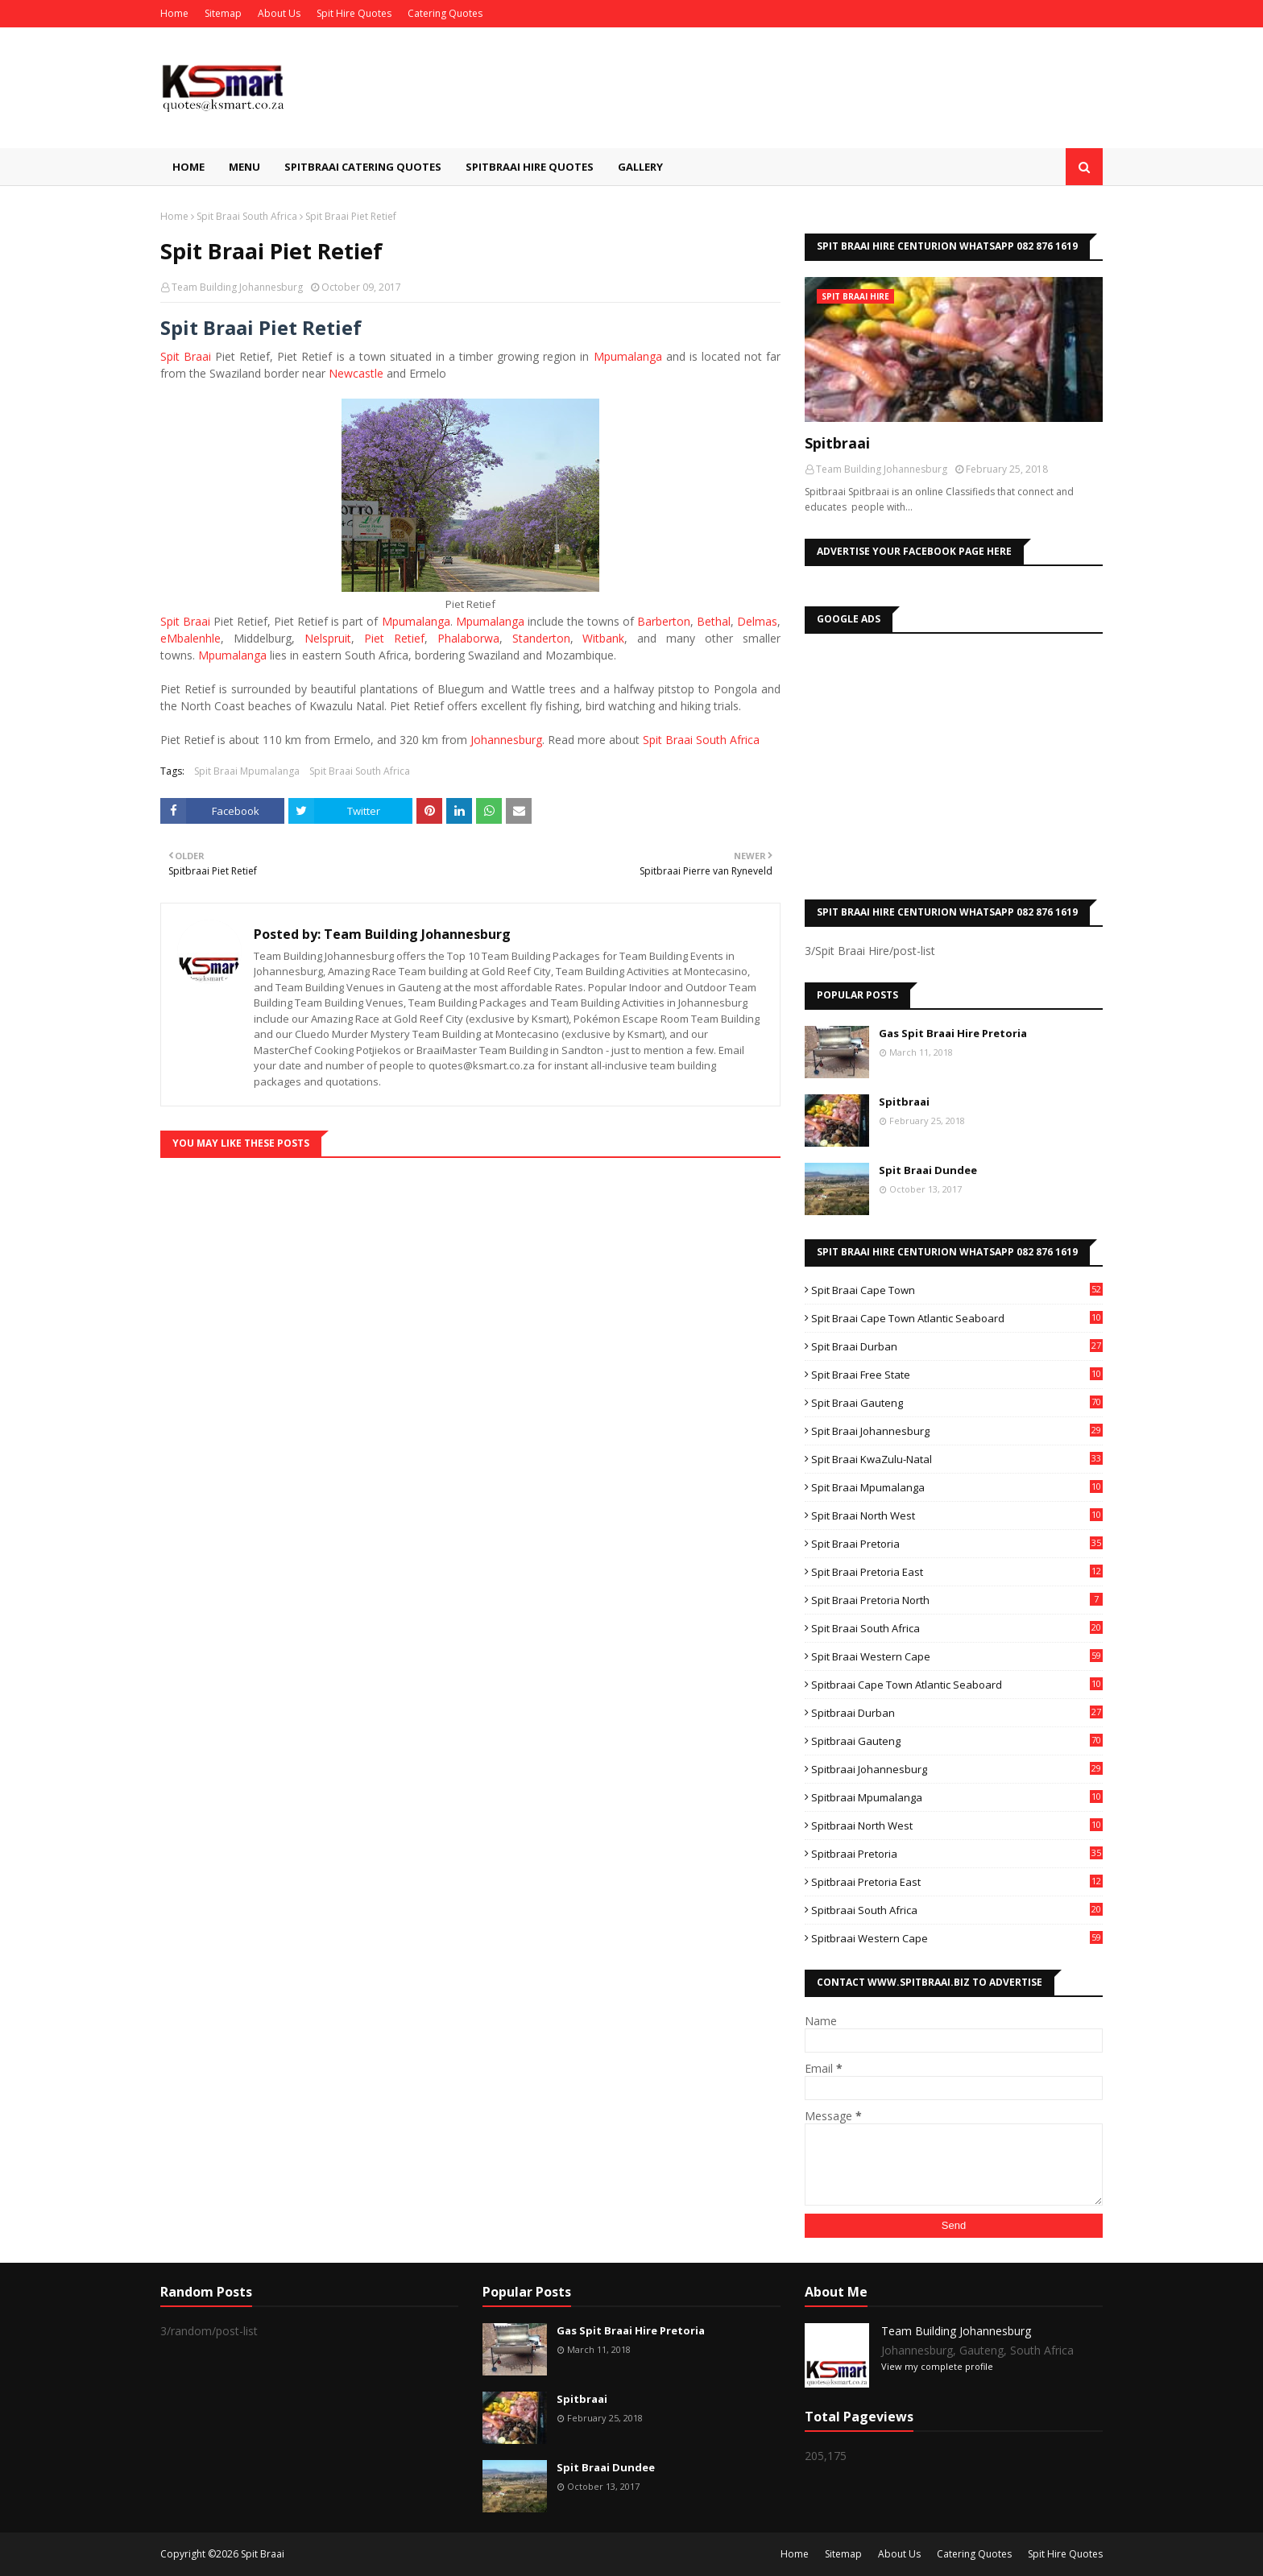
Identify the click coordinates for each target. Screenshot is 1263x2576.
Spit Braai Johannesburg (957, 1431)
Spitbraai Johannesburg (957, 1769)
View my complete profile (937, 2366)
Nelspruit (327, 638)
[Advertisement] (954, 762)
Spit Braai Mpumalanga (247, 771)
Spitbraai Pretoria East (957, 1882)
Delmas (757, 621)
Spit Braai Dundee (928, 1170)
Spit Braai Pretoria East (957, 1572)
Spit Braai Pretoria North (957, 1600)
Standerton (541, 638)
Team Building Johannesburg (237, 287)
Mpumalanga (628, 356)
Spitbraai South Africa (957, 1910)
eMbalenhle (190, 638)
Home (174, 13)
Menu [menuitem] (244, 166)
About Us (279, 13)
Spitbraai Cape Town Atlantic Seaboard (957, 1684)
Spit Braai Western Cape (957, 1656)
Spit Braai (185, 356)
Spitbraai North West (957, 1825)
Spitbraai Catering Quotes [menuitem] (362, 166)
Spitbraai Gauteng (957, 1741)
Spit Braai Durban (957, 1346)
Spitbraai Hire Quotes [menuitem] (530, 166)
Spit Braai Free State (957, 1374)
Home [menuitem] (188, 166)
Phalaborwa (468, 638)
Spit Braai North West (957, 1515)
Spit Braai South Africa (247, 216)
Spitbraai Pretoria (957, 1853)
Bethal (714, 621)
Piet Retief (394, 638)
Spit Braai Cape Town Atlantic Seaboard (957, 1318)
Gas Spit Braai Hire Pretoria (953, 1033)
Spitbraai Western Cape (957, 1938)
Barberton (663, 621)
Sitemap (223, 13)
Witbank (603, 638)
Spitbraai (837, 443)
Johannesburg (506, 739)
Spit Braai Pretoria (957, 1543)
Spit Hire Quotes (354, 13)
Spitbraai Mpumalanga (957, 1797)
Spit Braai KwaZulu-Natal (957, 1459)
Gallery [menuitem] (640, 166)
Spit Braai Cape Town (957, 1290)
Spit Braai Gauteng (957, 1403)
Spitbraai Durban (957, 1713)
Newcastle (356, 373)
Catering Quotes (445, 13)
